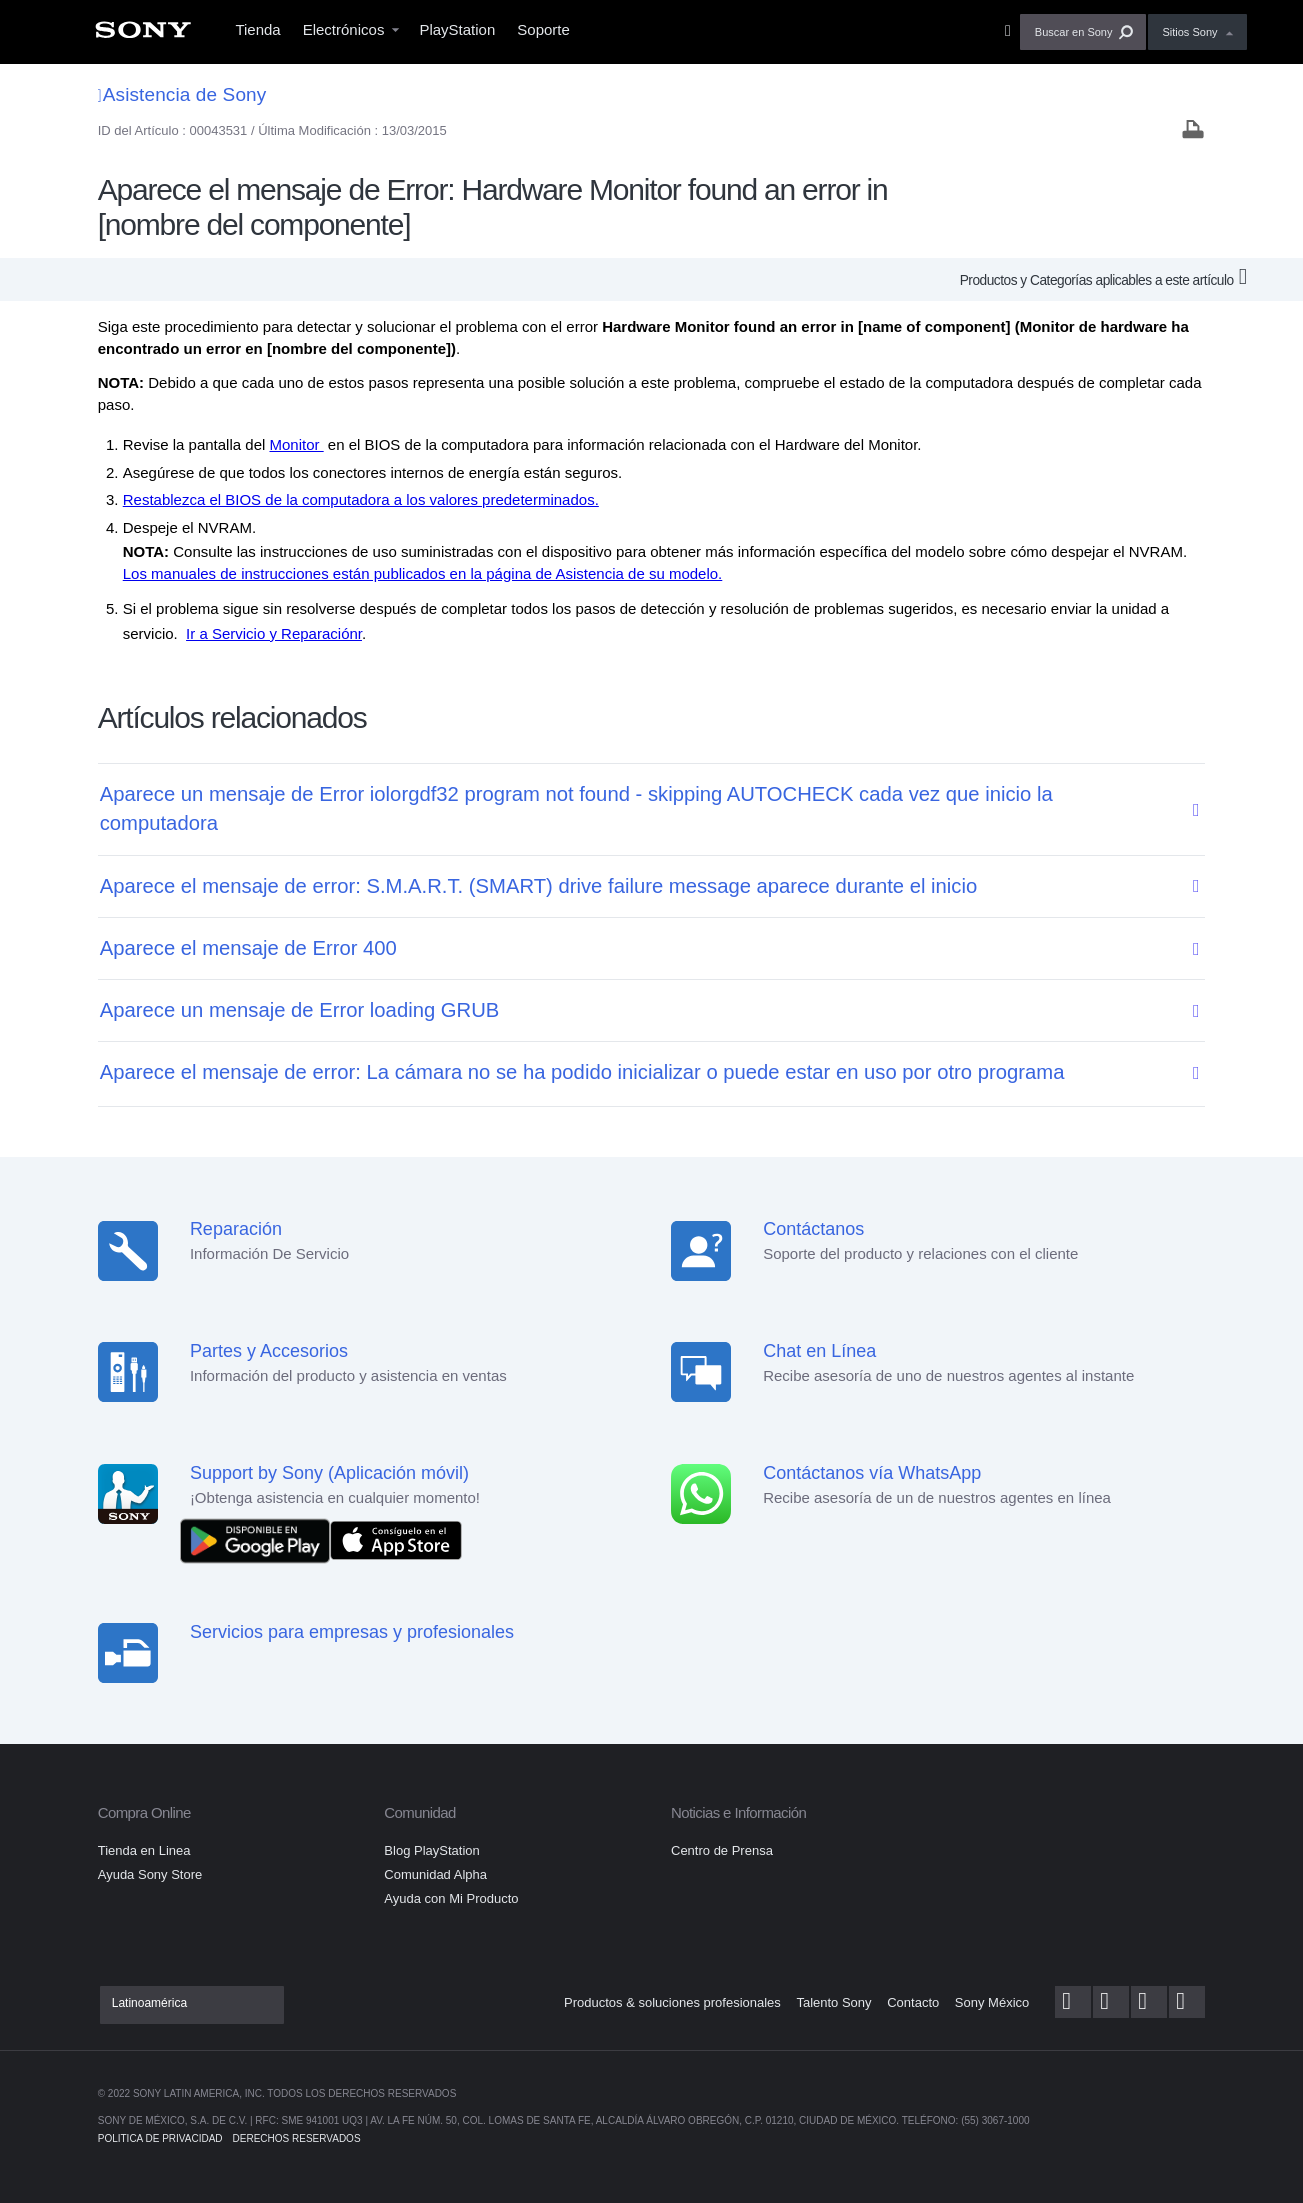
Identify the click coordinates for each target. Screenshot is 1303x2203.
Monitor (296, 444)
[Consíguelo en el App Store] (396, 1539)
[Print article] (1193, 131)
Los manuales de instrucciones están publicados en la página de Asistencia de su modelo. (423, 573)
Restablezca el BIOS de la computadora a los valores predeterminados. (361, 499)
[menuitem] (143, 35)
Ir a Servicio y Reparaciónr (274, 633)
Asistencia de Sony (182, 94)
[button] (1083, 32)
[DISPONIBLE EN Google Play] (260, 1539)
